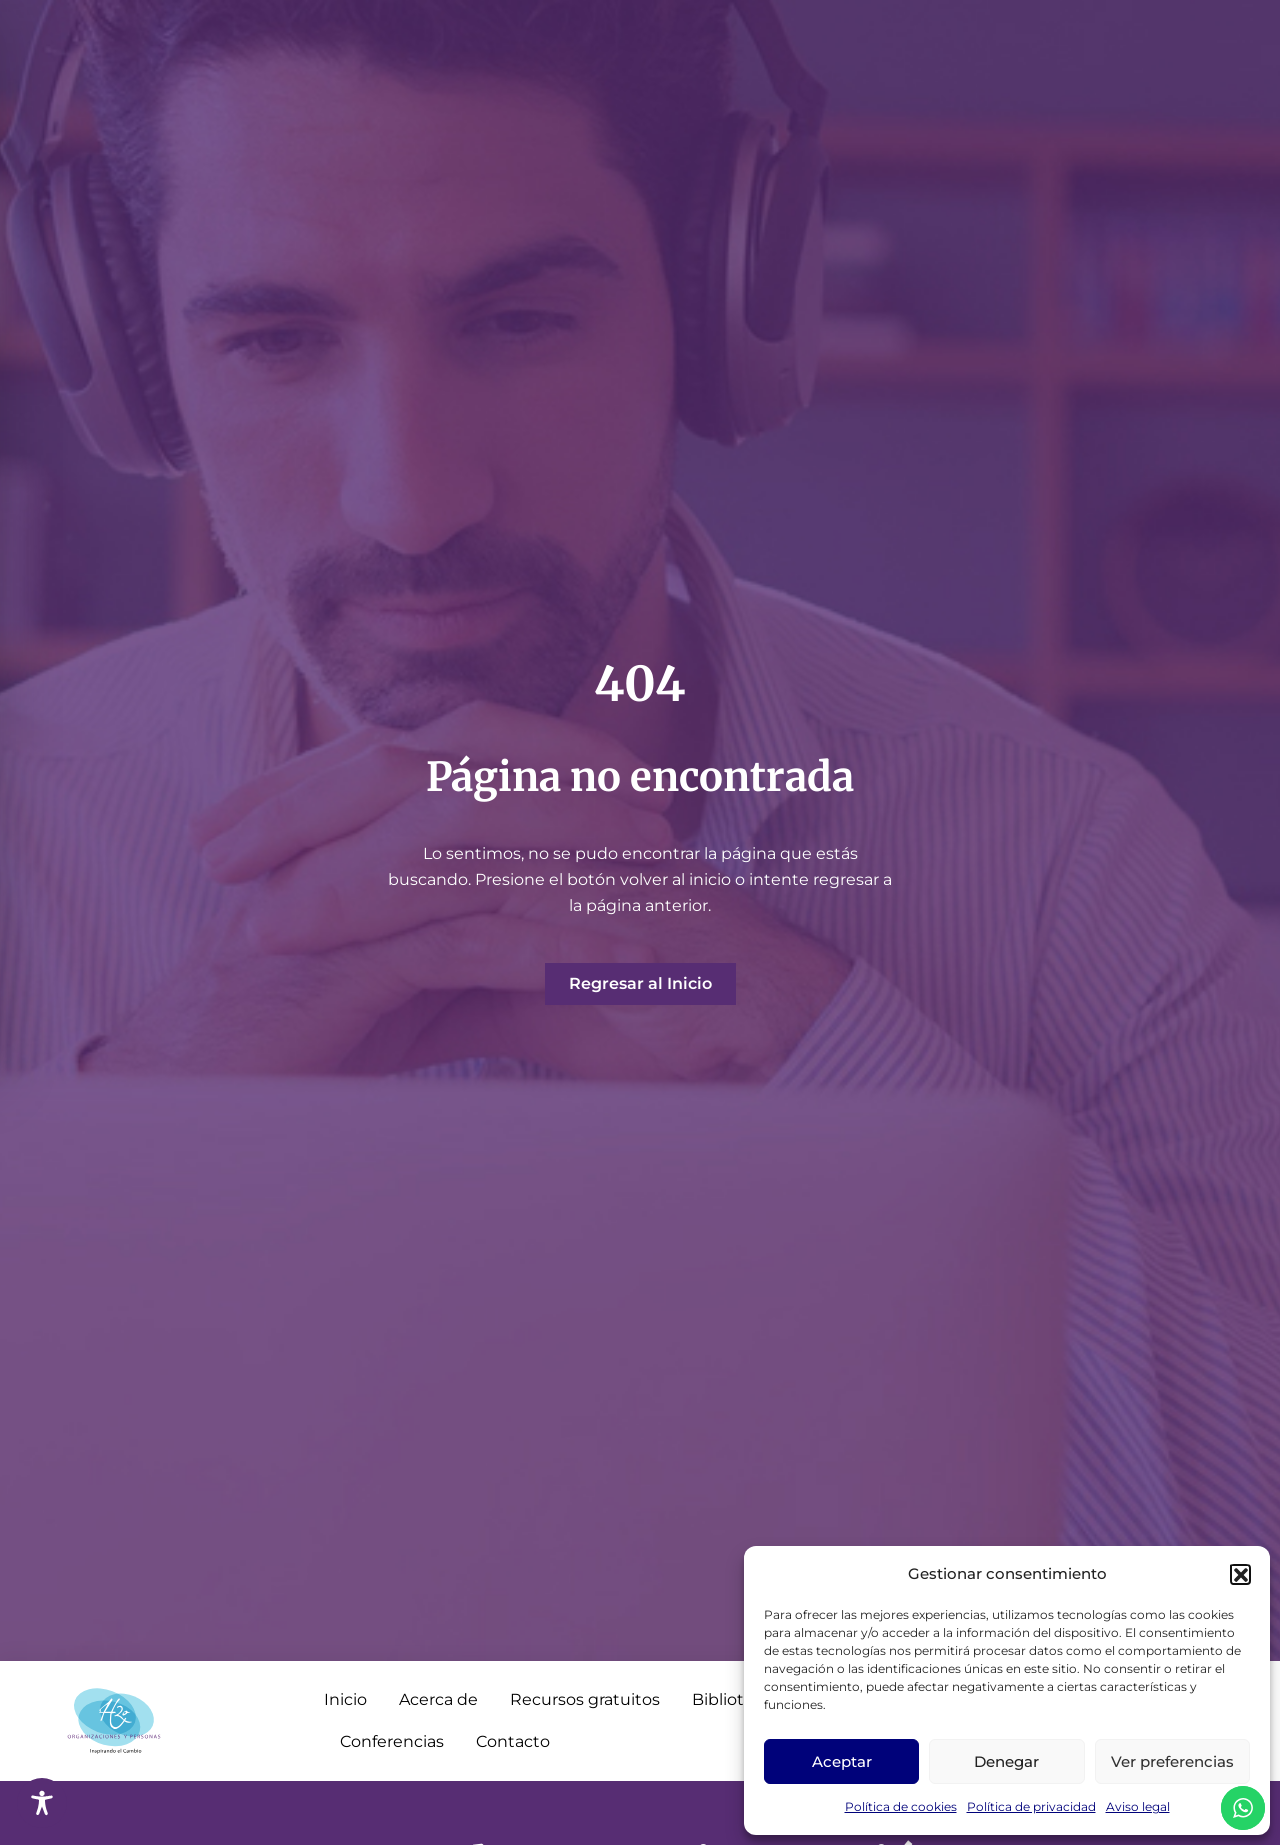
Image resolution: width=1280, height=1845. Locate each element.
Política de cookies (901, 1806)
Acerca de (438, 1699)
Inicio (345, 1699)
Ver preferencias (1172, 1761)
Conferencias (392, 1741)
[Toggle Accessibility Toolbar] (42, 1803)
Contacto (513, 1741)
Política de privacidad (1031, 1806)
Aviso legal (1138, 1806)
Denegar (1006, 1761)
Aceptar (842, 1761)
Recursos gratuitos (585, 1699)
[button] (1240, 1574)
